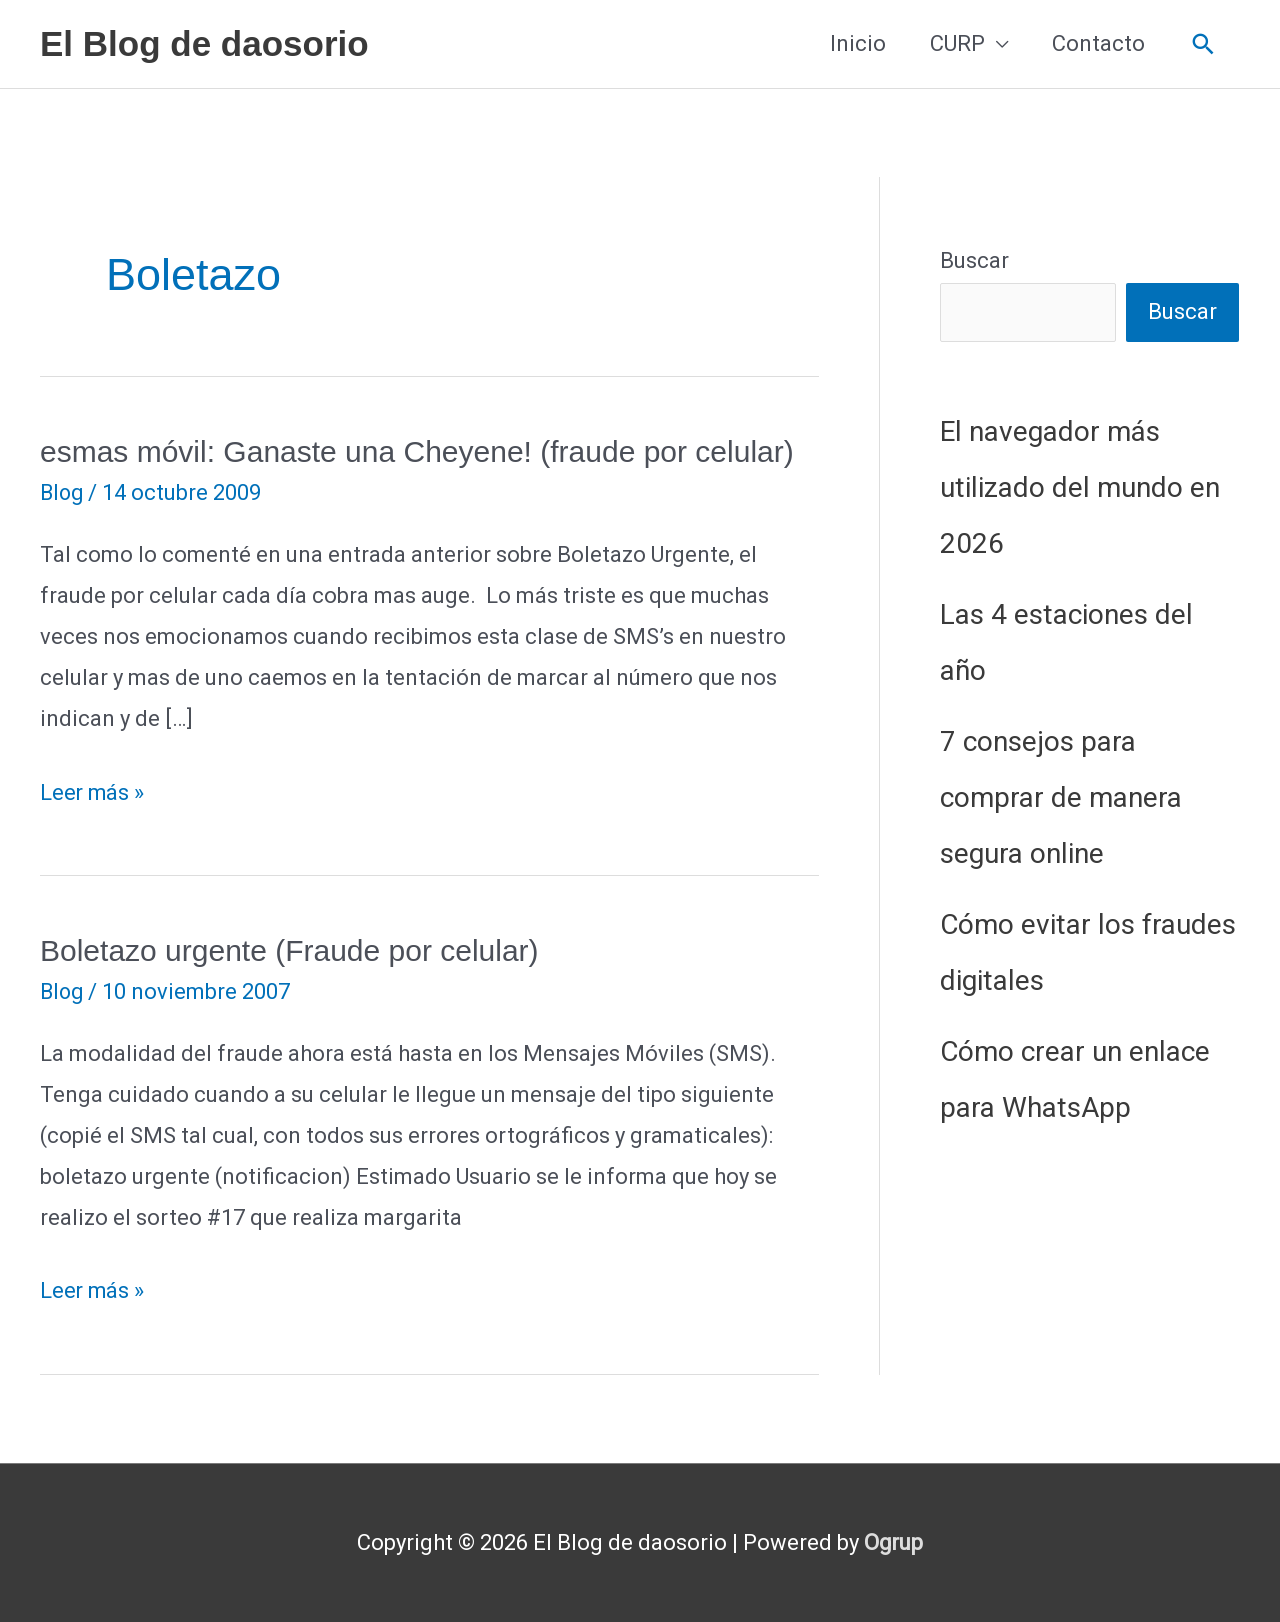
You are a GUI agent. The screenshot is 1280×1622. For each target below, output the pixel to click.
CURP (957, 43)
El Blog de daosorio (204, 43)
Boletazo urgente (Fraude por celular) (289, 950)
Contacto (1098, 43)
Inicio (858, 43)
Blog (63, 492)
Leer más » (93, 793)
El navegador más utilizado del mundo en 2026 (1080, 487)
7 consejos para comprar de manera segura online (1061, 797)
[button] (1203, 44)
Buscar (974, 260)
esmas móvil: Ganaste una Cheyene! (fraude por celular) (417, 451)
